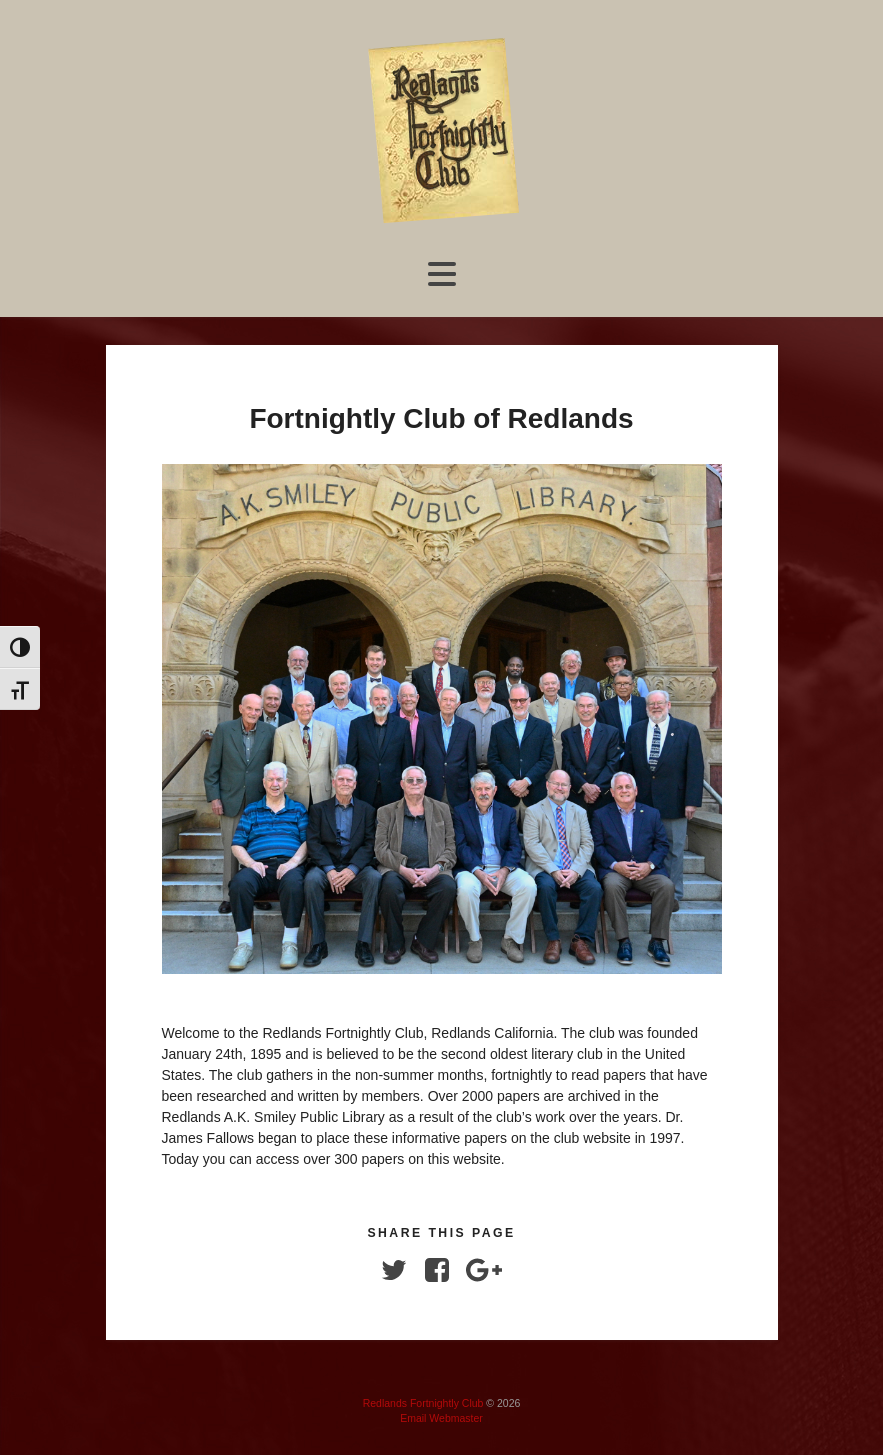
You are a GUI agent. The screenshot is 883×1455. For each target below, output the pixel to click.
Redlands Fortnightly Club (423, 1403)
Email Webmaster (441, 1418)
